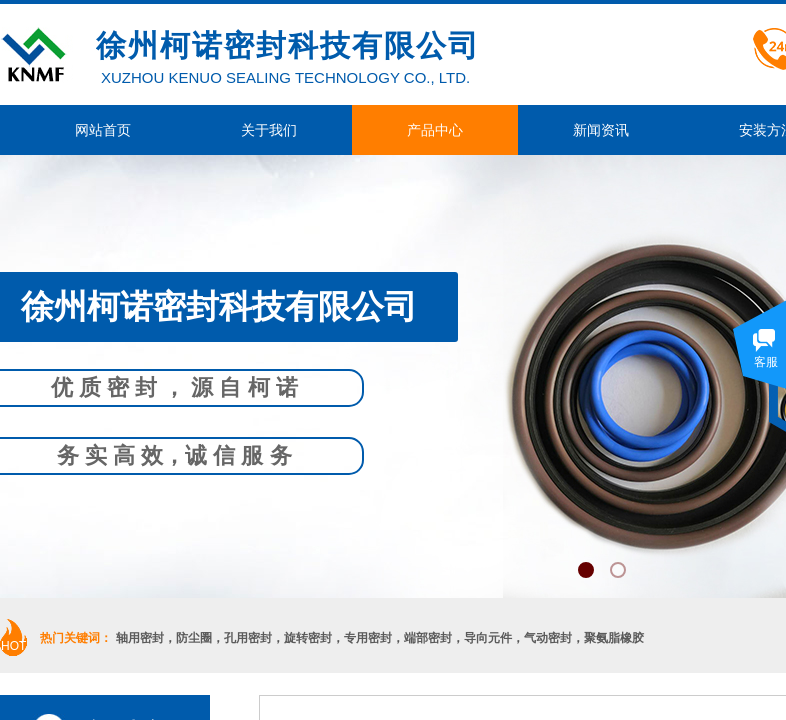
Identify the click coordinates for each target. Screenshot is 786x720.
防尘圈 (194, 638)
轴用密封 (140, 638)
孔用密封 (248, 638)
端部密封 (428, 638)
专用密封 (368, 638)
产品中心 (435, 130)
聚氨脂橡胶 (614, 638)
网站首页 (103, 130)
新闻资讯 (601, 130)
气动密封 (548, 638)
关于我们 (269, 130)
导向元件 (488, 638)
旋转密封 (308, 638)
